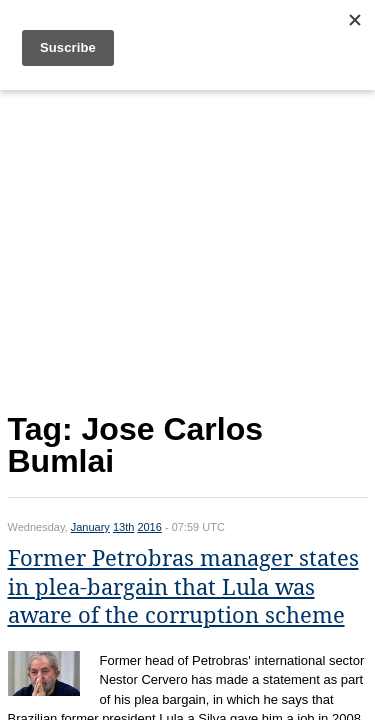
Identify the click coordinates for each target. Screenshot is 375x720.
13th (123, 527)
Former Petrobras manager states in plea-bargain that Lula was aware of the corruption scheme (183, 587)
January (90, 527)
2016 (149, 527)
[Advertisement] (188, 246)
